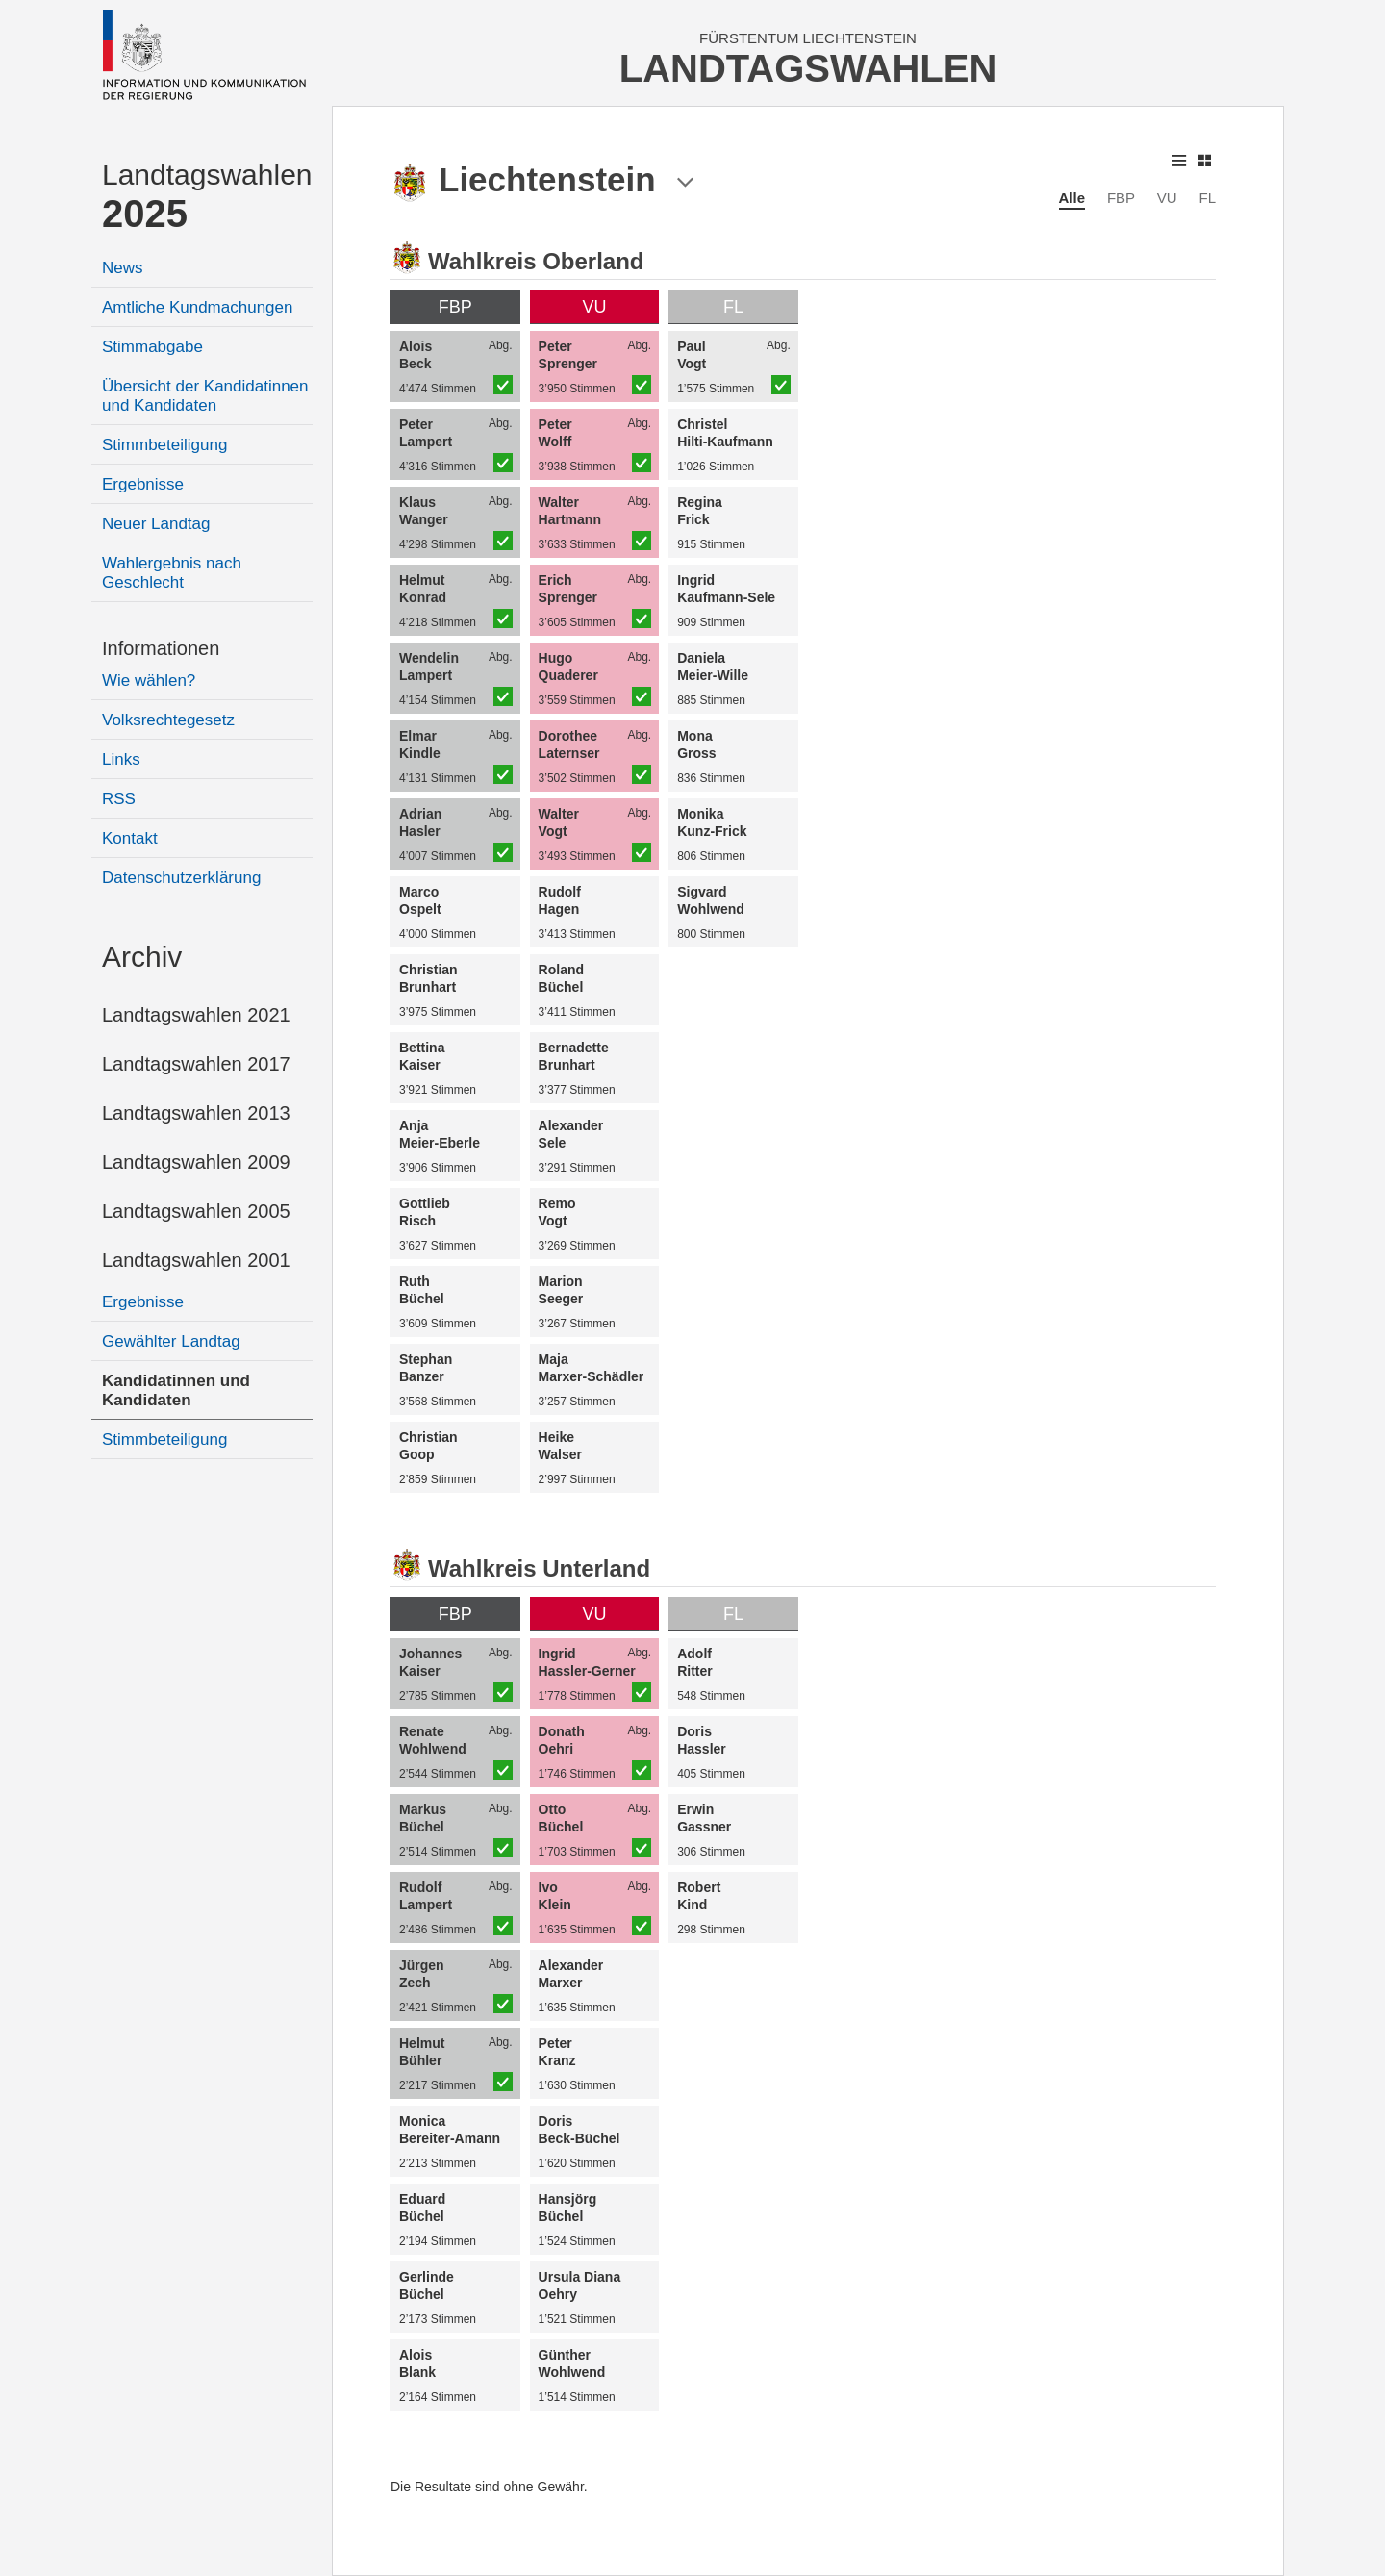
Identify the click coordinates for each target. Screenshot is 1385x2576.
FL (1207, 197)
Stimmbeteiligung (164, 445)
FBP (1121, 197)
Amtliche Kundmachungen (197, 307)
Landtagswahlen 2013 (196, 1113)
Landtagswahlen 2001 (196, 1260)
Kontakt (130, 838)
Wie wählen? (148, 680)
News (122, 268)
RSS (119, 799)
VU (1167, 197)
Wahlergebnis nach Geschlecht (171, 573)
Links (121, 759)
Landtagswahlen (207, 197)
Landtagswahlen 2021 (196, 1014)
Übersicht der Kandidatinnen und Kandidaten (205, 396)
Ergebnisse (143, 484)
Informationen (160, 648)
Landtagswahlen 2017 (196, 1063)
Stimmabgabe (152, 347)
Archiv (142, 956)
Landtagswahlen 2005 (196, 1211)
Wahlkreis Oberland (536, 261)
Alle (1072, 197)
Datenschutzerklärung (181, 878)
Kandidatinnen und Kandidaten (176, 1390)
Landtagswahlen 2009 (196, 1162)
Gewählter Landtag (171, 1341)
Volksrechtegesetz (168, 720)
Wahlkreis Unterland (539, 1568)
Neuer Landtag (156, 524)
